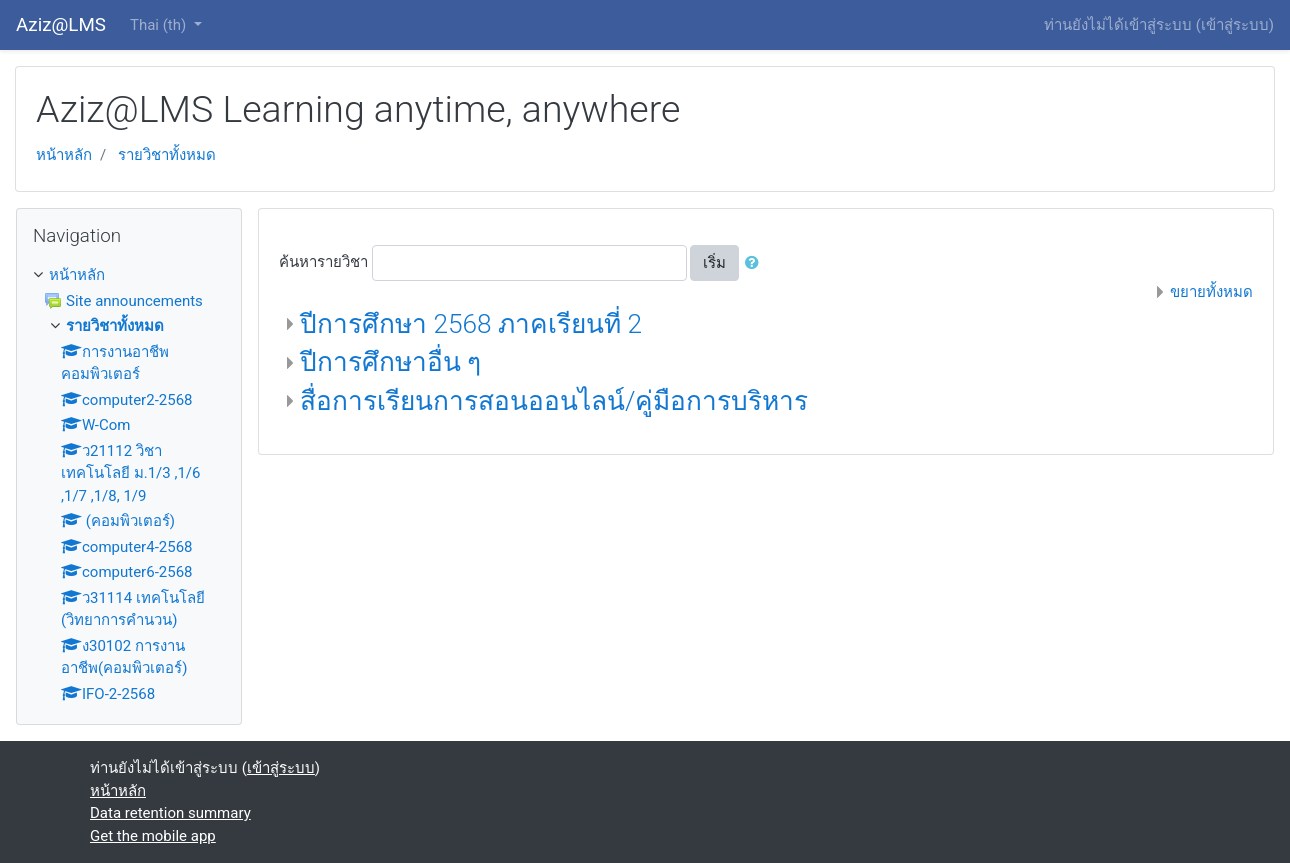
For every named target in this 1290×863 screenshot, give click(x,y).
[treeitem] (129, 275)
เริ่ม (714, 263)
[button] (756, 263)
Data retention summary (170, 813)
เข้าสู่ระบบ (1235, 25)
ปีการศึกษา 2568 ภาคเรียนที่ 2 (471, 324)
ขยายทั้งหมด (1211, 292)
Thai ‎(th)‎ (160, 25)
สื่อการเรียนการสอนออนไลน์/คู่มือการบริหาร (554, 401)
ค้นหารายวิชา (323, 262)
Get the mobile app (153, 836)
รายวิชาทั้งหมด (167, 155)
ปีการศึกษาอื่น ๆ (390, 362)
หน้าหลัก (64, 155)
